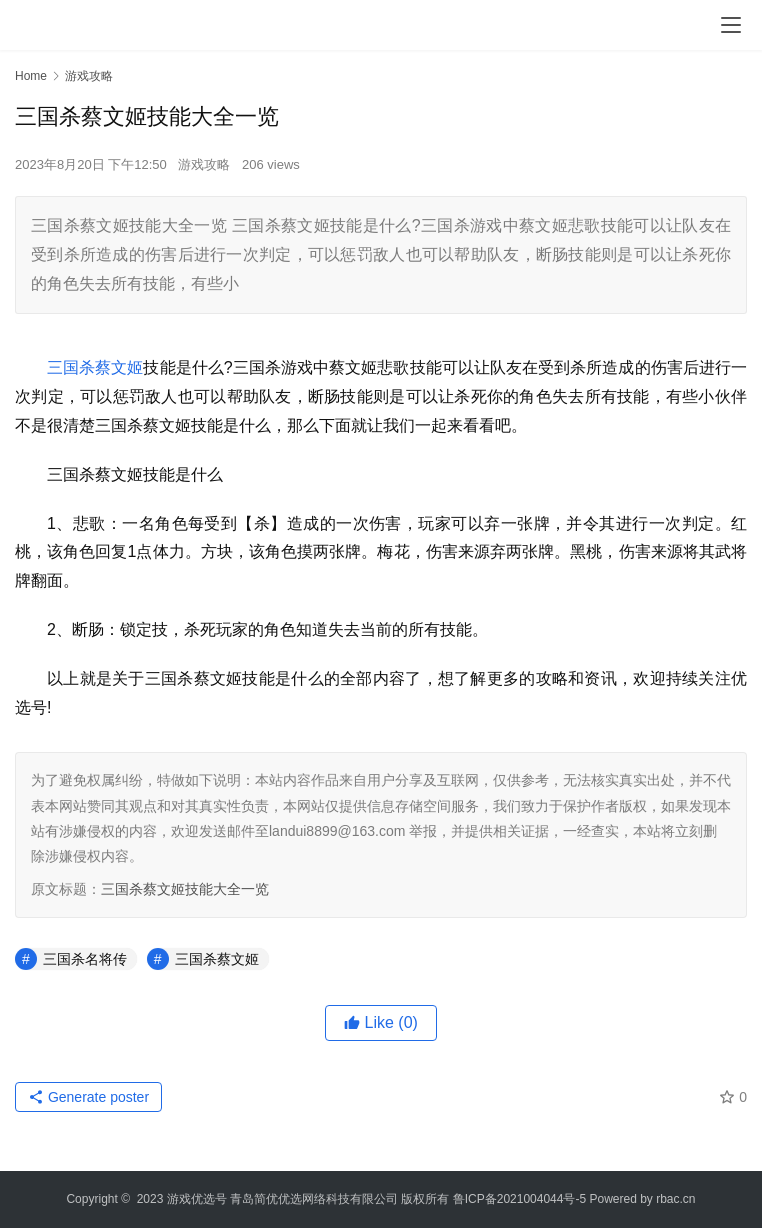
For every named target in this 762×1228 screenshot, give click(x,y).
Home (31, 76)
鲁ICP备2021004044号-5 (519, 1199)
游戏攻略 (204, 164)
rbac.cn (675, 1199)
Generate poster (88, 1097)
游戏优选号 (197, 1199)
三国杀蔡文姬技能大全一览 (185, 889)
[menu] (731, 25)
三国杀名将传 (85, 959)
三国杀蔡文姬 (95, 367)
